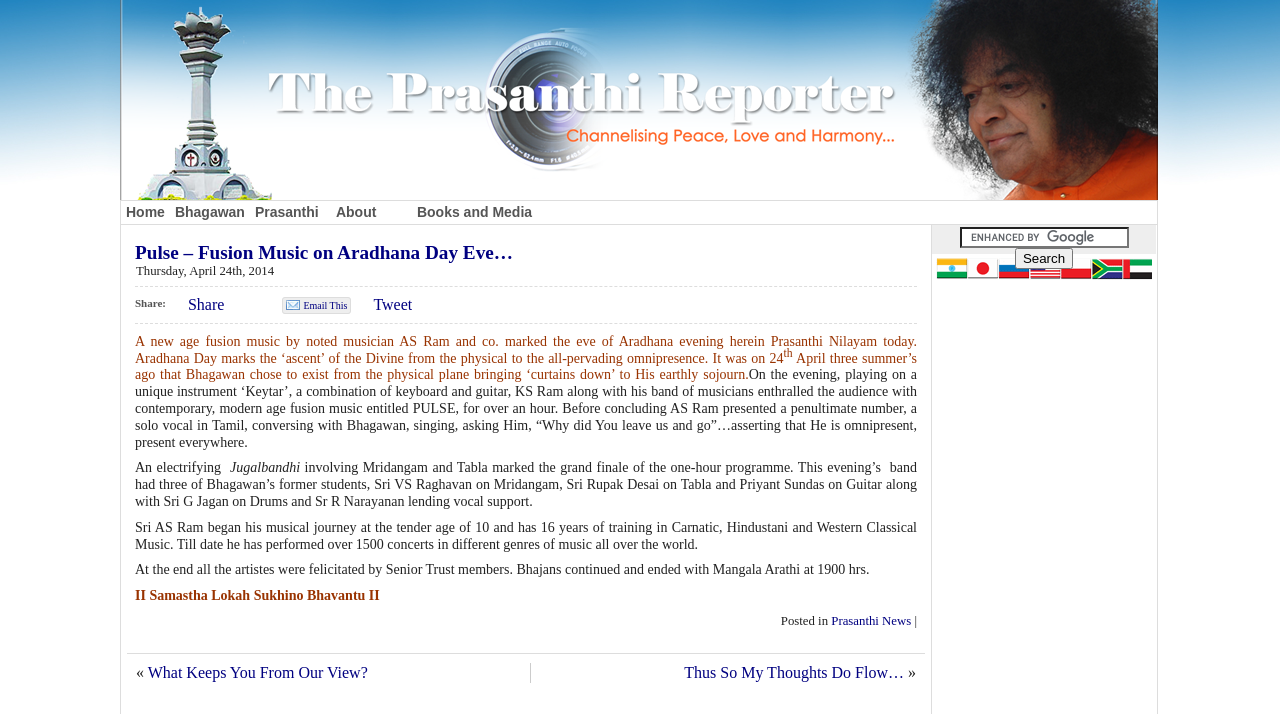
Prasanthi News (871, 621)
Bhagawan (210, 212)
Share (206, 304)
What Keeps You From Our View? (258, 672)
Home (145, 212)
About (356, 212)
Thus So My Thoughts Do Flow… (794, 672)
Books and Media (474, 212)
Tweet (392, 304)
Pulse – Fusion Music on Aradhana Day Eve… (324, 252)
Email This (325, 305)
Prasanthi (287, 212)
